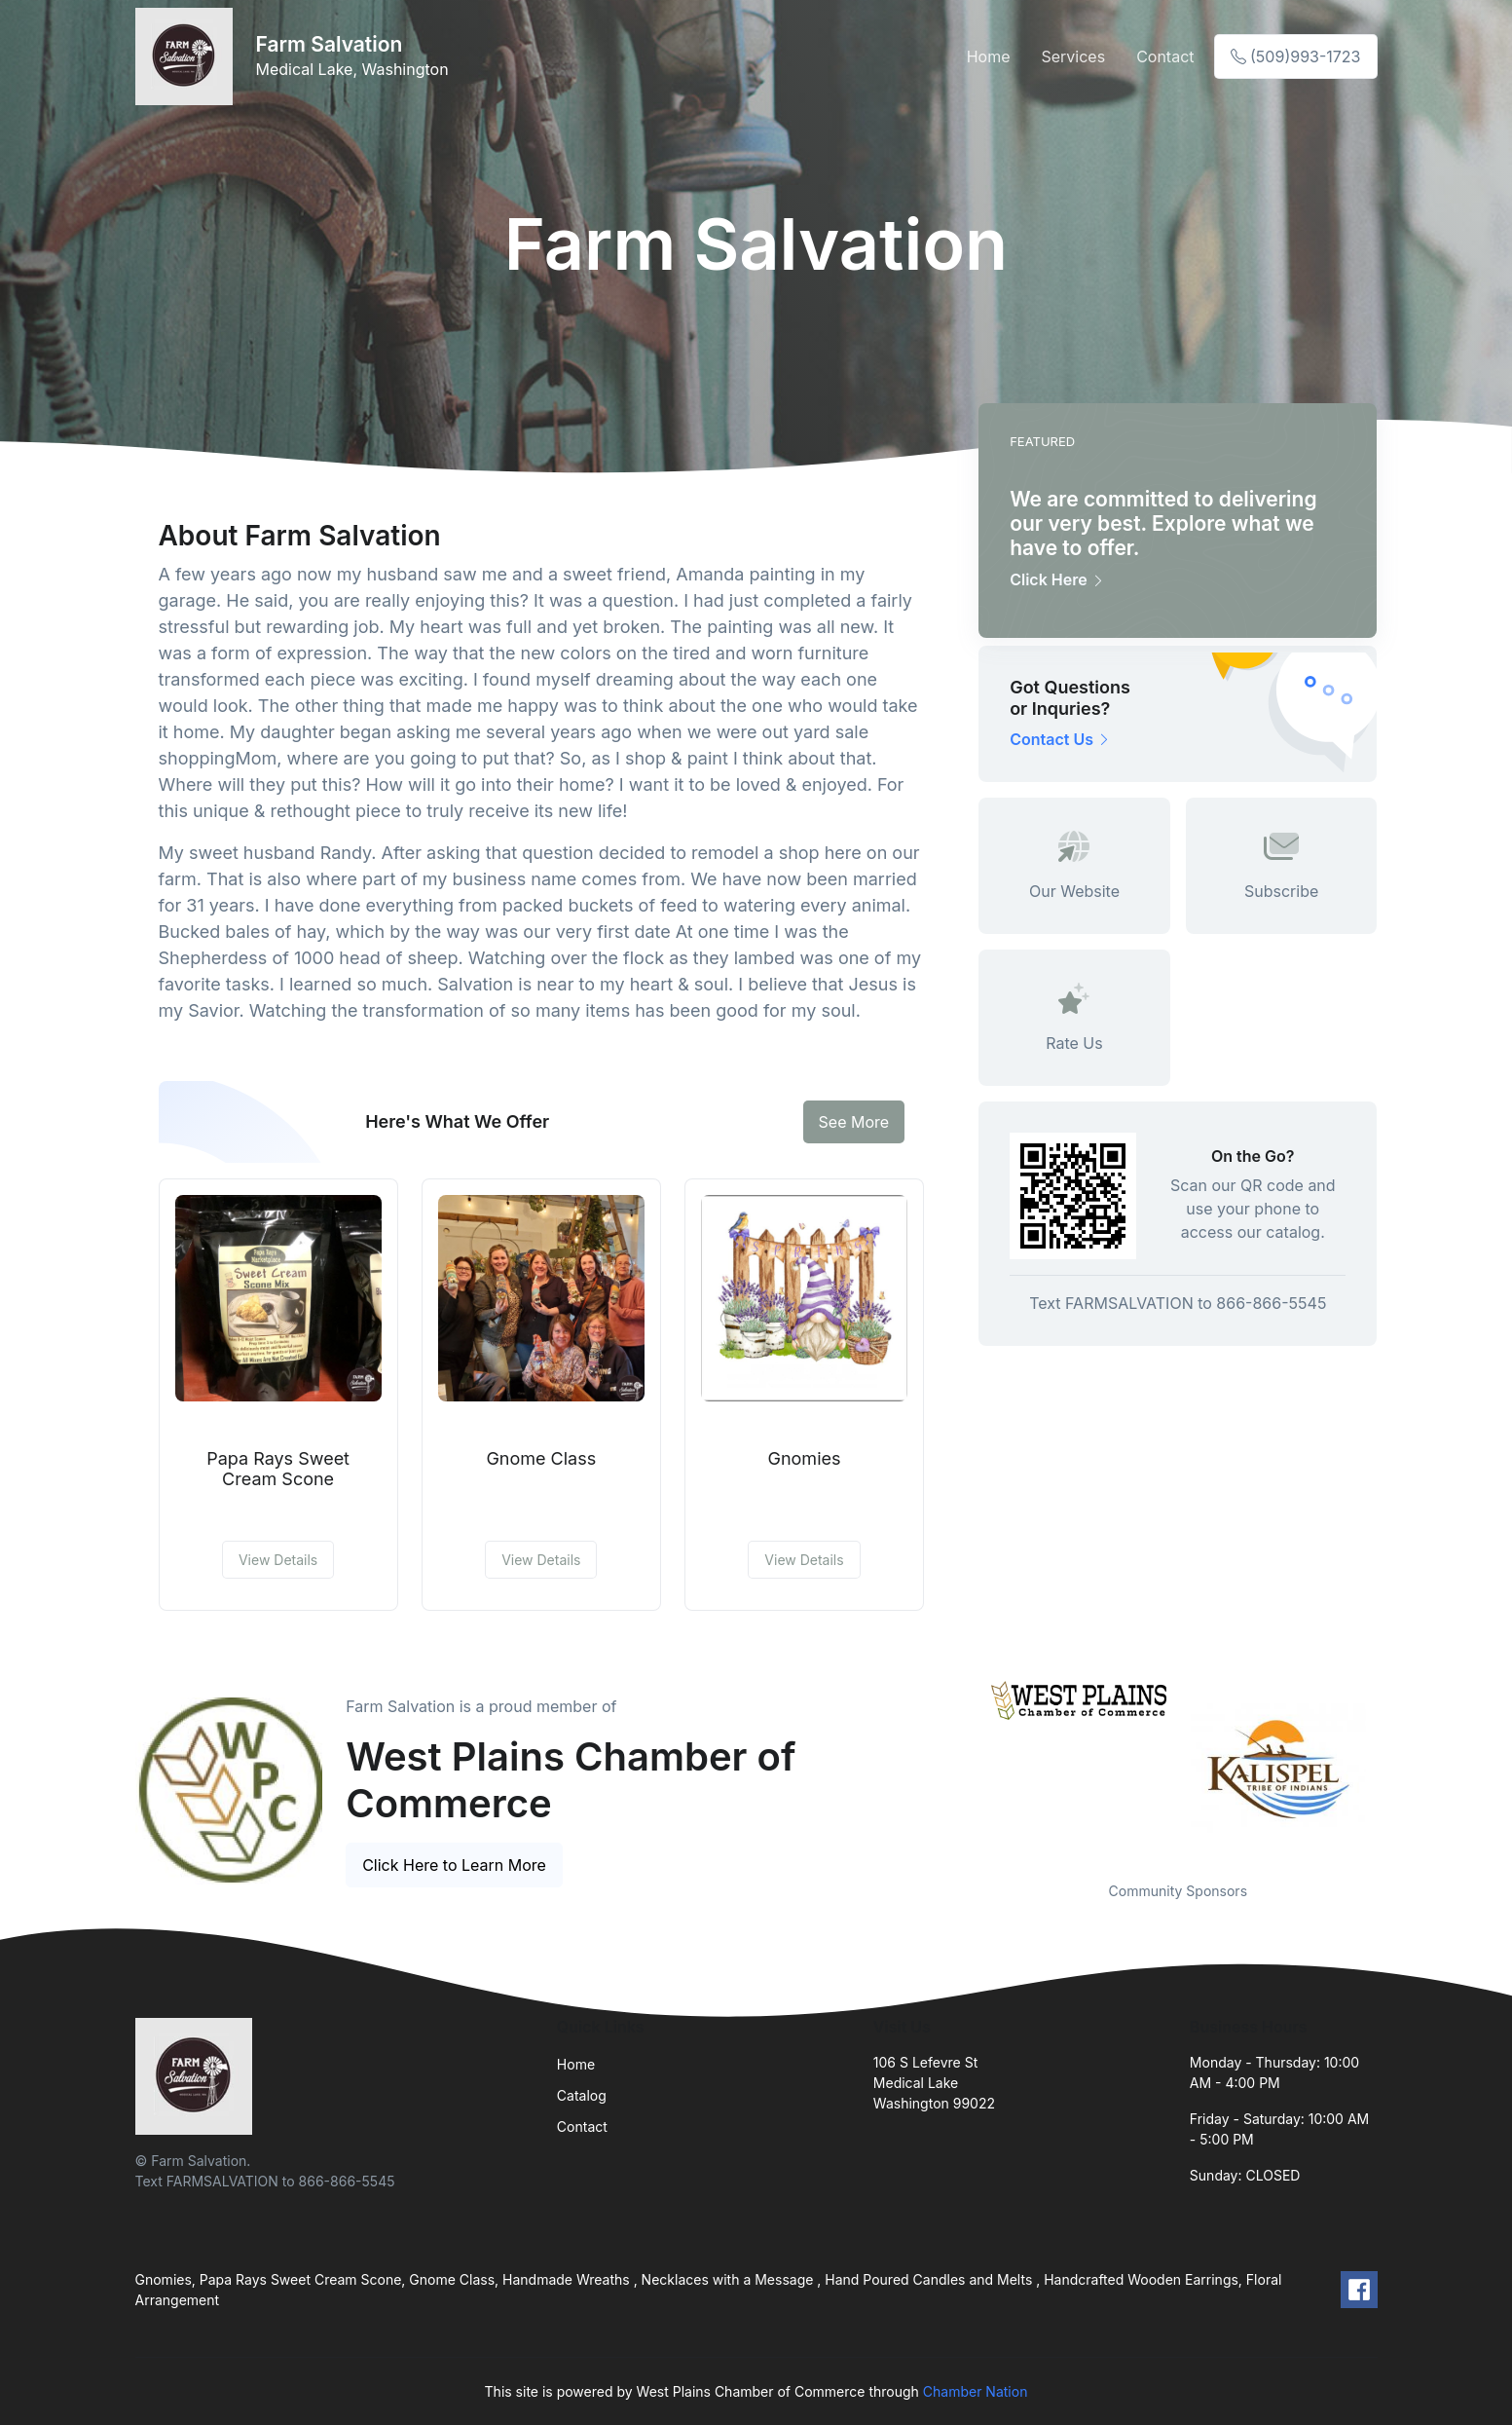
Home (989, 56)
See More (854, 1122)
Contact (1165, 56)
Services (1073, 56)
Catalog (582, 2095)
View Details (278, 1559)
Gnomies (804, 1458)
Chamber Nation (975, 2391)
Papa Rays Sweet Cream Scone (278, 1469)
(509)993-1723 (1296, 56)
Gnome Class (541, 1458)
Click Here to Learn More (454, 1865)
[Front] (187, 56)
